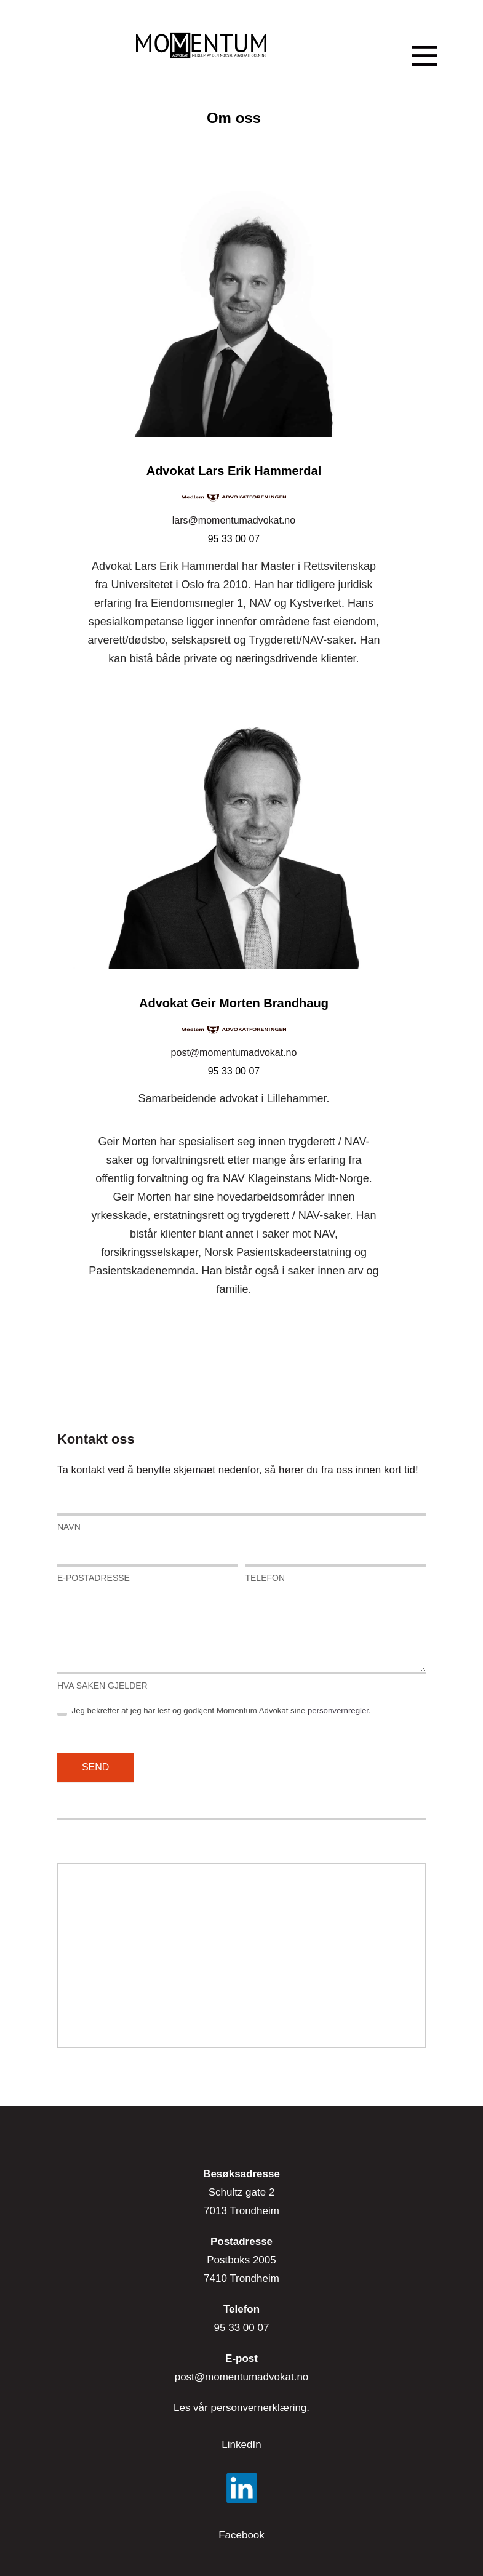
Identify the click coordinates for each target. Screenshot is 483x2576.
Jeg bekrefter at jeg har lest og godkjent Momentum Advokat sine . (214, 1711)
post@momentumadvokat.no (234, 1052)
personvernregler (338, 1710)
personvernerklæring (258, 2408)
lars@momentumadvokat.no (233, 520)
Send (95, 1767)
